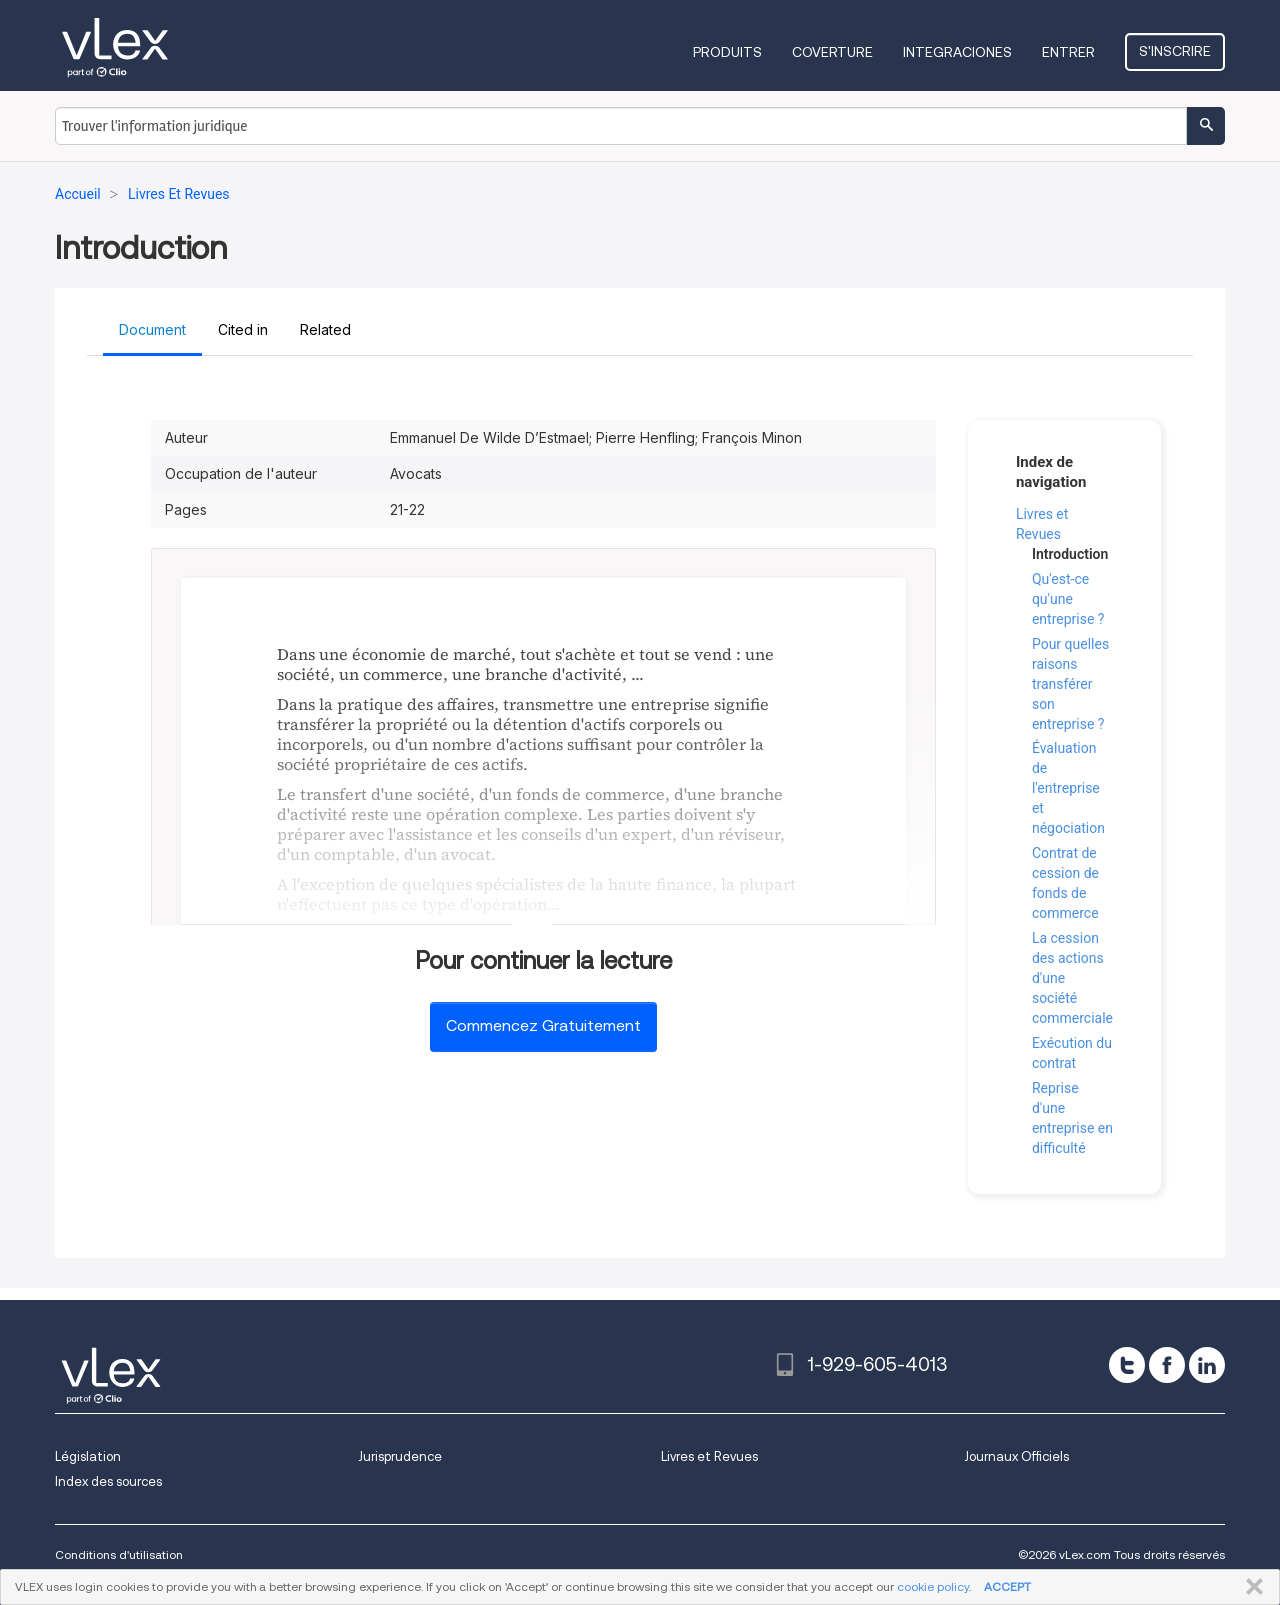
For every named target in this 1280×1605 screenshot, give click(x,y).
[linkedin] (1207, 1365)
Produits (727, 52)
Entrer (1068, 52)
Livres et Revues (709, 1456)
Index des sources (108, 1481)
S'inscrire (1175, 51)
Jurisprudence (400, 1456)
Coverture (832, 52)
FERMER (1250, 1587)
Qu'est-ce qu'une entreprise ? (1068, 599)
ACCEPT (1007, 1586)
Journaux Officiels (1016, 1456)
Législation (88, 1456)
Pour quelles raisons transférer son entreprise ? (1070, 684)
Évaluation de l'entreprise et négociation (1068, 788)
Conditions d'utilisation (119, 1554)
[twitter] (1127, 1365)
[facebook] (1167, 1365)
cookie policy (933, 1586)
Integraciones (957, 52)
